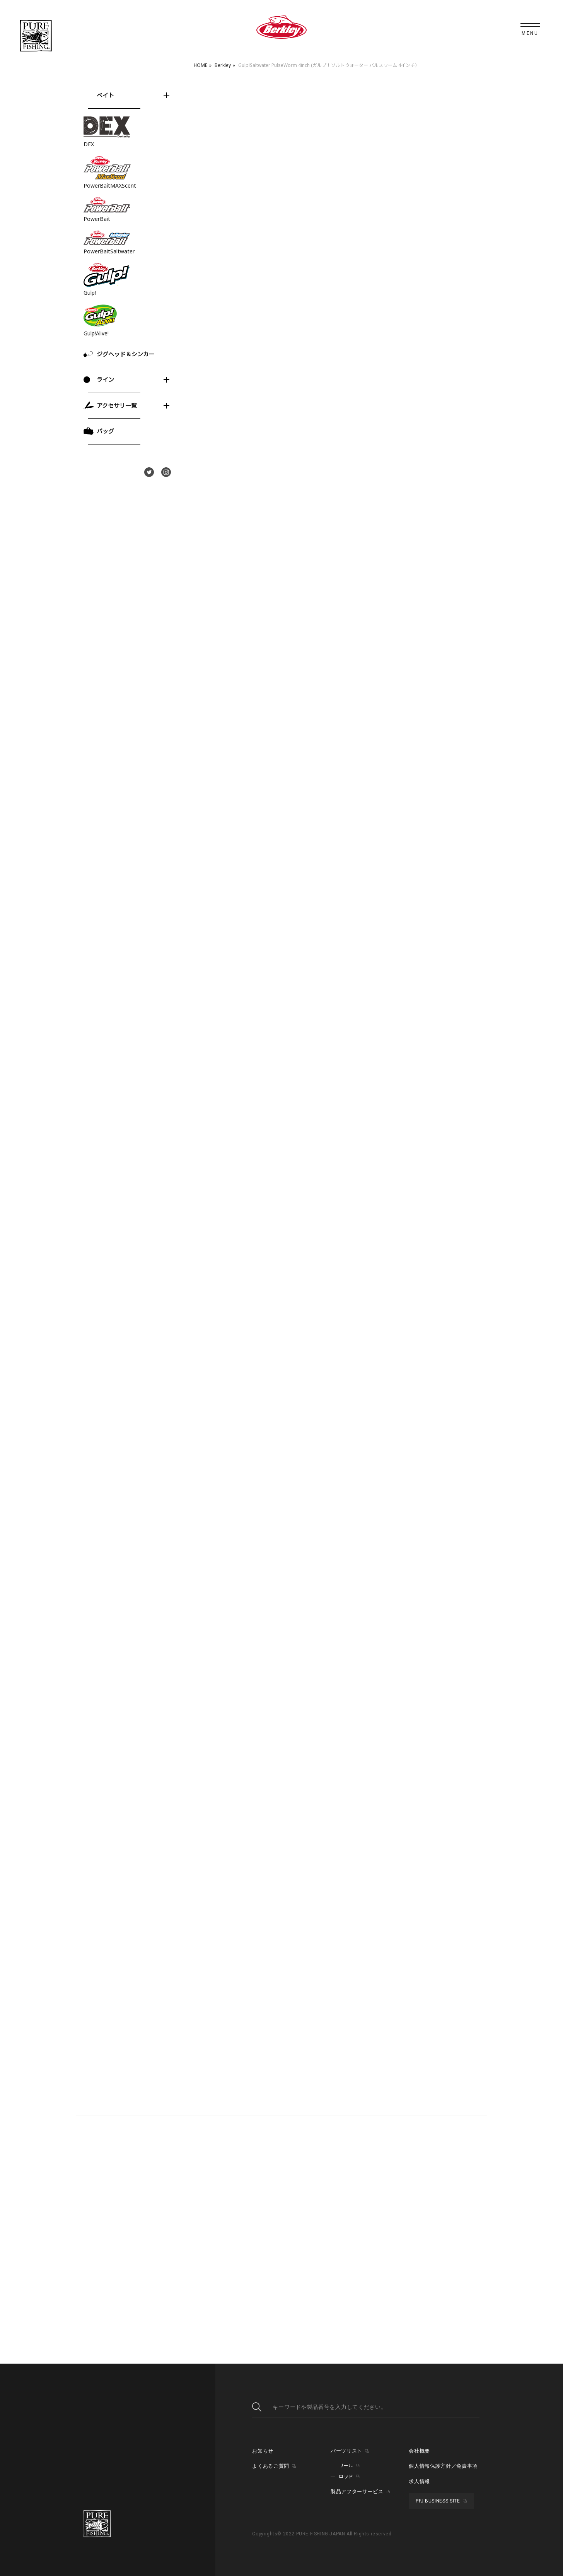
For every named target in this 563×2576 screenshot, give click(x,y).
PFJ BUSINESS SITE (438, 2501)
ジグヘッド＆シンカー (126, 354)
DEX (89, 144)
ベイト (105, 95)
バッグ (105, 431)
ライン (105, 379)
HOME (200, 65)
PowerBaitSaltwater (109, 251)
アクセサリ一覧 (117, 405)
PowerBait (97, 218)
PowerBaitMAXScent (110, 185)
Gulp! (90, 292)
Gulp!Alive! (96, 333)
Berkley (223, 65)
